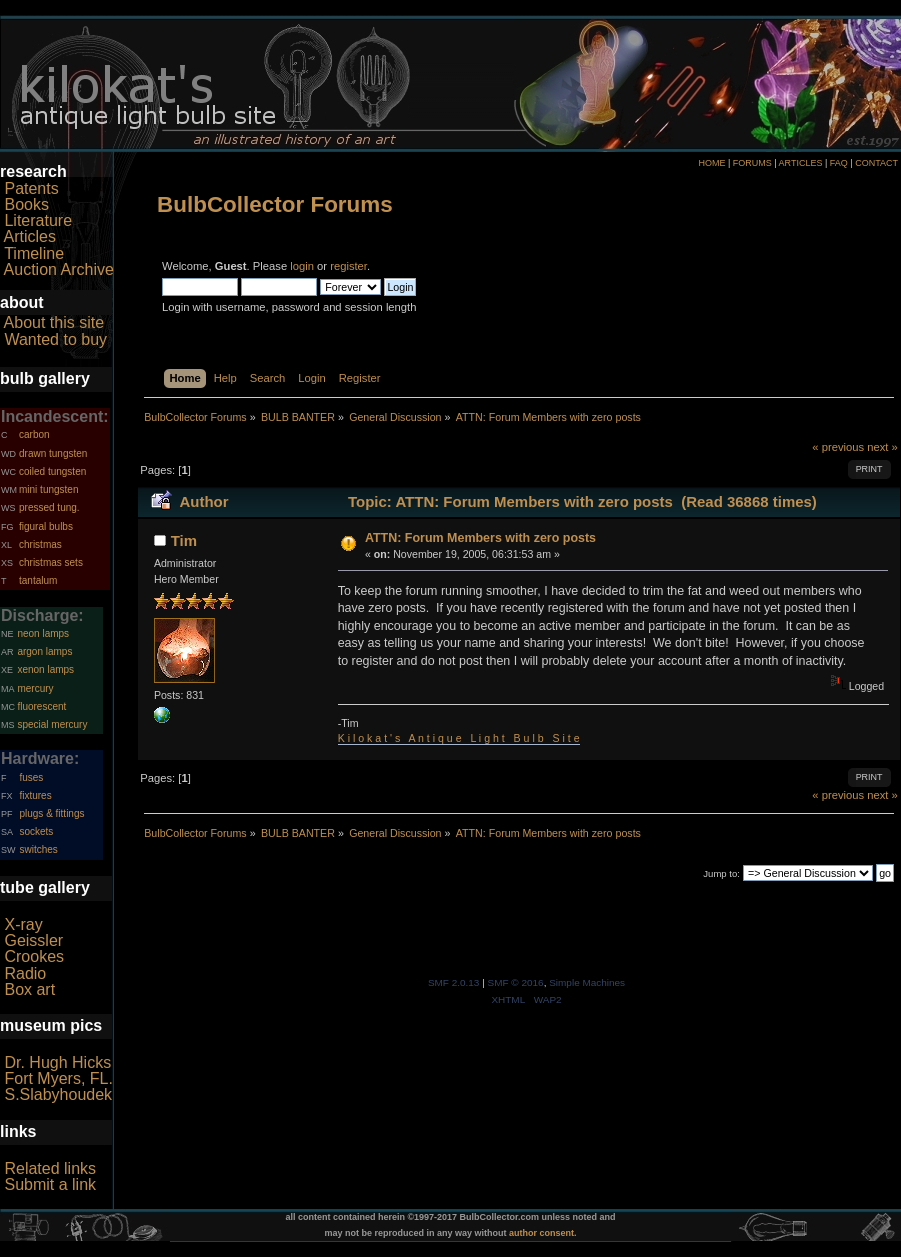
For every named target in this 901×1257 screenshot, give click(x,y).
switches (38, 849)
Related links (50, 1168)
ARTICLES (801, 163)
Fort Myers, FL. (58, 1078)
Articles (30, 236)
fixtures (35, 795)
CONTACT (876, 163)
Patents (31, 188)
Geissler (33, 940)
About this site (54, 322)
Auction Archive (59, 269)
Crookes (34, 956)
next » (882, 447)
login (302, 266)
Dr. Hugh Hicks (57, 1062)
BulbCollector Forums (275, 204)
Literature (38, 220)
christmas (40, 544)
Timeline (34, 253)
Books (26, 204)
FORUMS (752, 163)
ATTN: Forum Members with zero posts (480, 538)
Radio (25, 973)
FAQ (839, 163)
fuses (31, 777)
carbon (34, 434)
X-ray (23, 924)
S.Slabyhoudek (58, 1094)
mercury (35, 688)
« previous (838, 447)
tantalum (38, 580)
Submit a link (50, 1184)
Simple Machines (587, 982)
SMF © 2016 (516, 982)
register (348, 266)
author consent (541, 1233)
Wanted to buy (55, 339)
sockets (36, 831)
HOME (711, 163)
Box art (29, 989)
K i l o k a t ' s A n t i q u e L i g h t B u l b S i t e (459, 738)
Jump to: (721, 873)
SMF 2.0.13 (454, 982)
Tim (184, 540)
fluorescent (41, 706)
